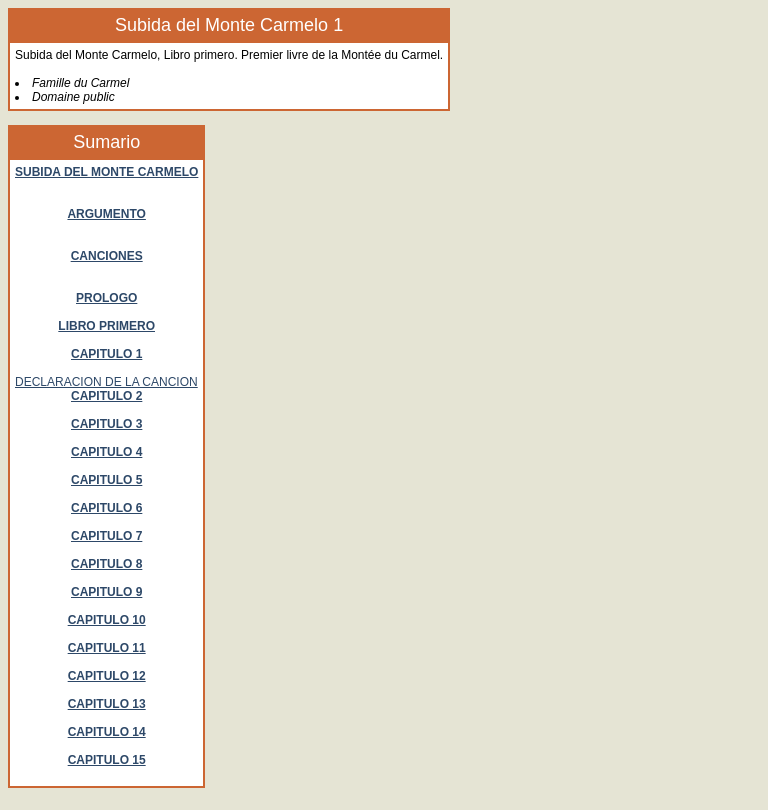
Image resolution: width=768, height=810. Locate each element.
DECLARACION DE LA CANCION (106, 382)
